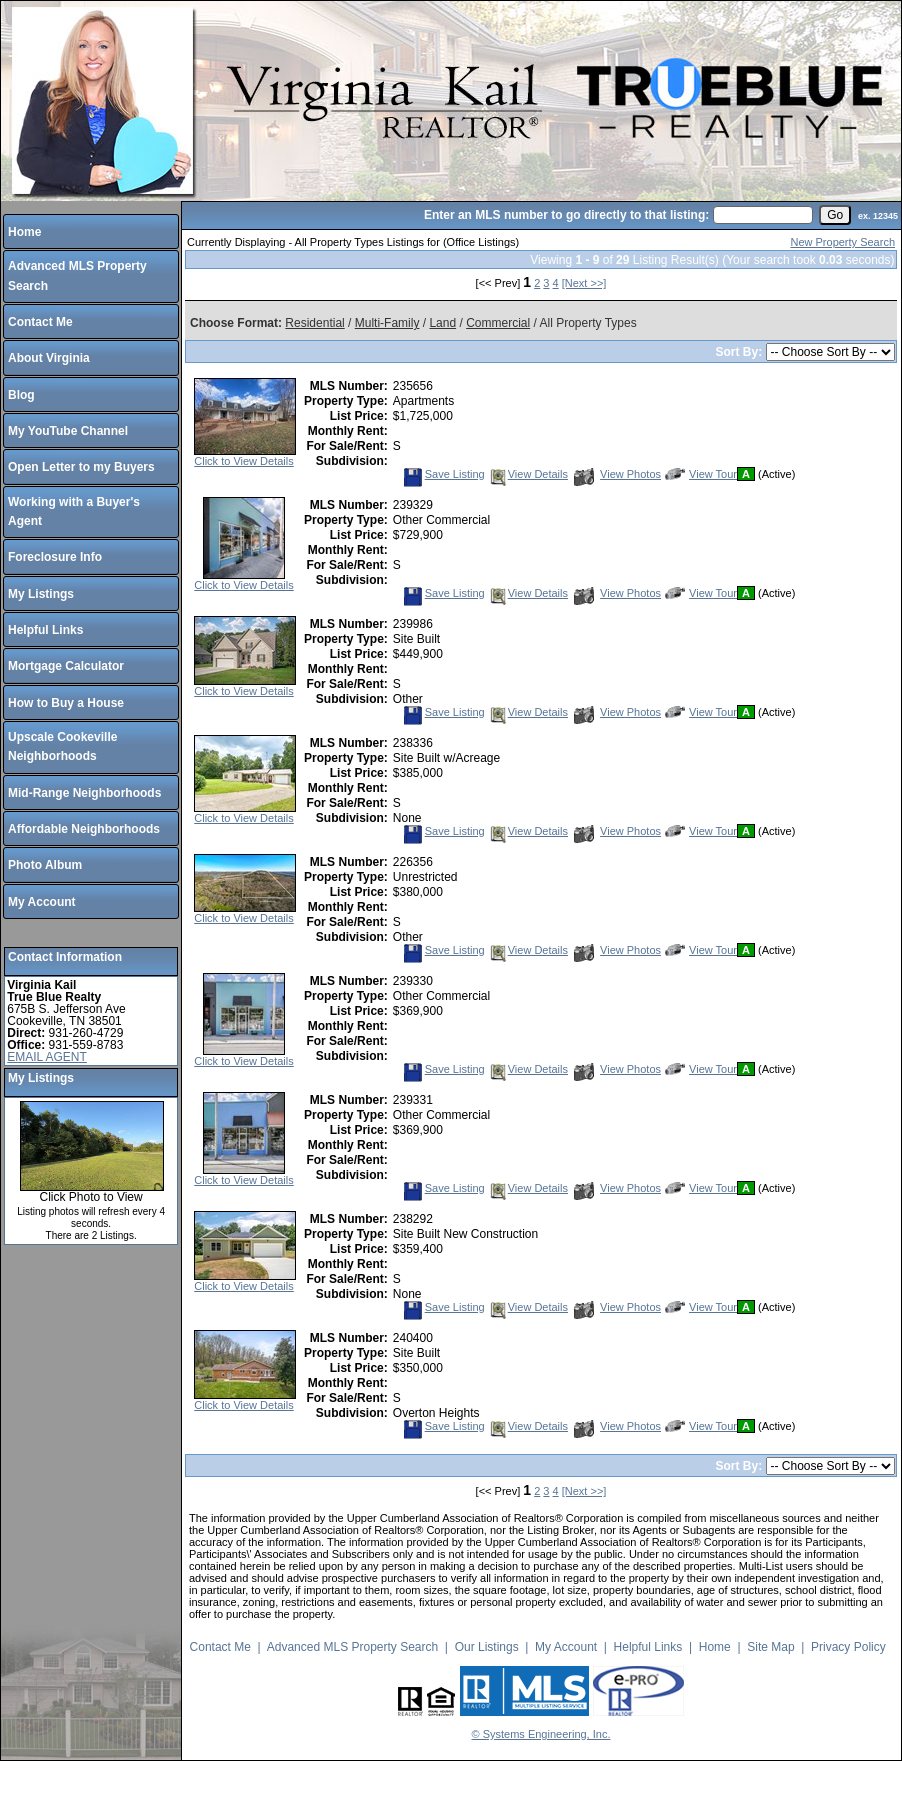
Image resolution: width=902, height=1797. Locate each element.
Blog (21, 395)
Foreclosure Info (55, 557)
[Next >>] (584, 283)
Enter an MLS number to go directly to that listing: (566, 215)
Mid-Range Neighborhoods (84, 793)
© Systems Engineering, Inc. (541, 1734)
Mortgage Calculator (66, 666)
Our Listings (487, 1647)
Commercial (498, 323)
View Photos (617, 474)
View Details (528, 474)
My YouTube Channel (68, 431)
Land (442, 323)
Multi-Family (387, 323)
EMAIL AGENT (47, 1057)
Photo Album (45, 865)
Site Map (770, 1647)
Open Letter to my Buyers (81, 467)
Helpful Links (45, 630)
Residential (314, 323)
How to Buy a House (66, 703)
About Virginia (49, 358)
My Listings (41, 594)
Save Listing (444, 474)
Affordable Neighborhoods (84, 829)
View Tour (701, 474)
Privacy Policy (848, 1647)
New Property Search (842, 242)
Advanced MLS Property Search (352, 1647)
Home (24, 232)
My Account (42, 902)
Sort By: (740, 352)
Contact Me (40, 322)
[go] (835, 215)
